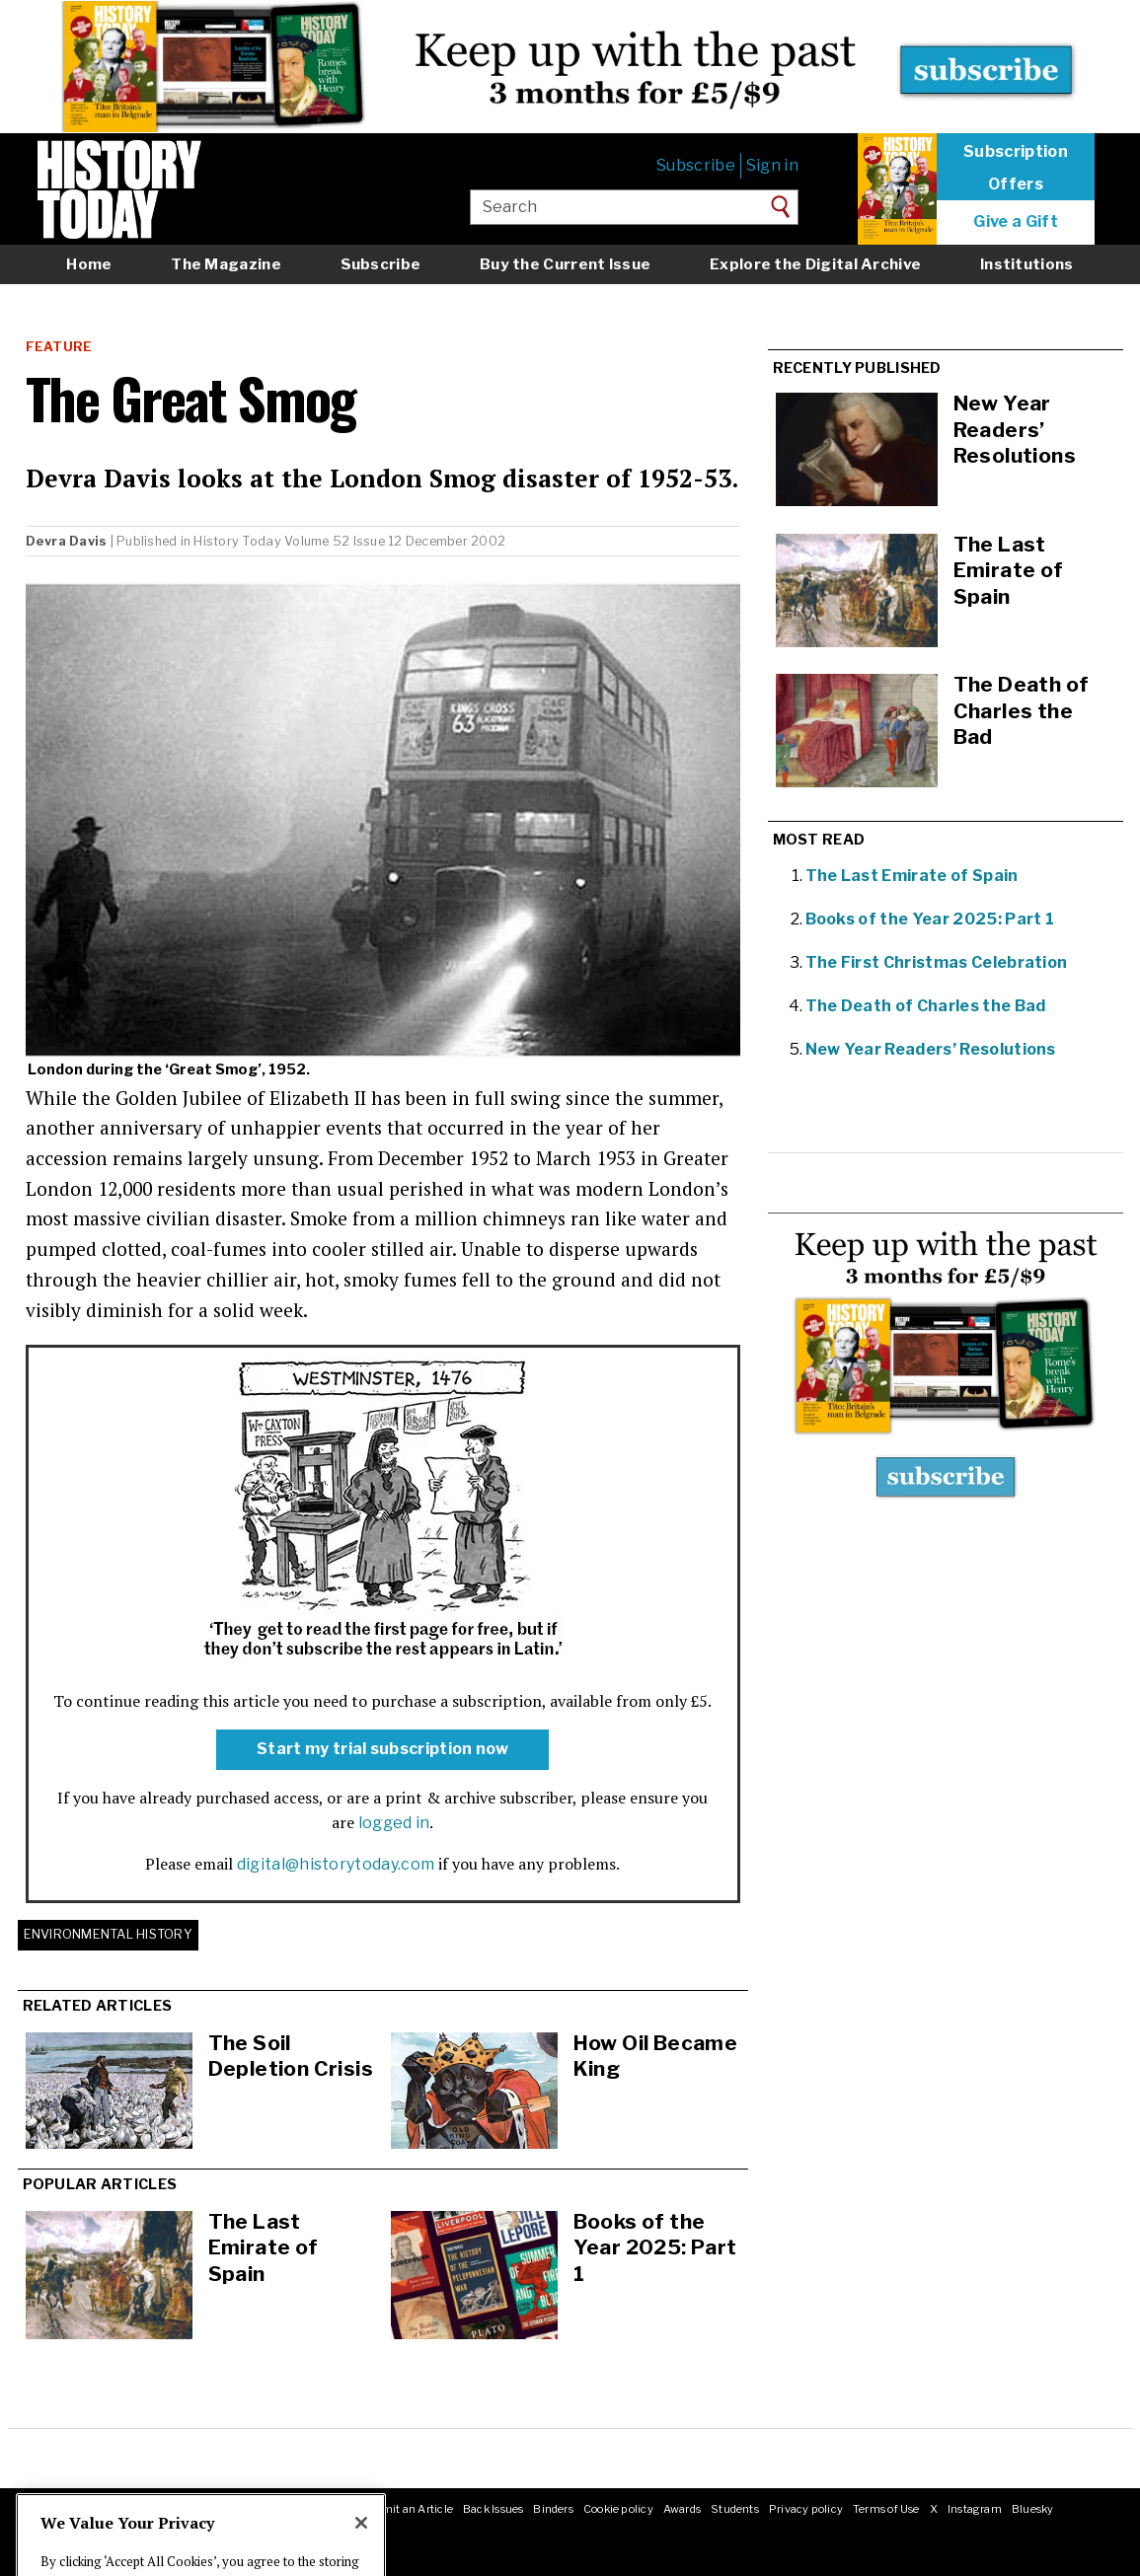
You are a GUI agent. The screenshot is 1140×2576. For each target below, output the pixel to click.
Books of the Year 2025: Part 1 (655, 2247)
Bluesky (1033, 2509)
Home (89, 264)
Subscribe (695, 165)
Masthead (105, 2509)
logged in (394, 1822)
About (54, 2509)
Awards (682, 2509)
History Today (236, 541)
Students (735, 2509)
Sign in (772, 165)
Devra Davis (67, 541)
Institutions (1027, 264)
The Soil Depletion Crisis (291, 2056)
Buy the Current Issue (565, 264)
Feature (59, 346)
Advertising (255, 2509)
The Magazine (226, 264)
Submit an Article (406, 2509)
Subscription (1015, 152)
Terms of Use (886, 2509)
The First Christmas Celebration (936, 962)
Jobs (203, 2509)
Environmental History (108, 1934)
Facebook (62, 2530)
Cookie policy (618, 2509)
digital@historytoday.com (336, 1864)
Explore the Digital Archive (815, 264)
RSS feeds (322, 2509)
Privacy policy (806, 2509)
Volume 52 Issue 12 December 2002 (394, 541)
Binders (553, 2509)
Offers (1015, 184)
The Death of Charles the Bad (925, 1005)
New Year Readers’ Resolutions (930, 1049)
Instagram (975, 2509)
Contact (161, 2509)
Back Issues (493, 2509)
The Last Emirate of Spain (263, 2247)
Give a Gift (1015, 222)
